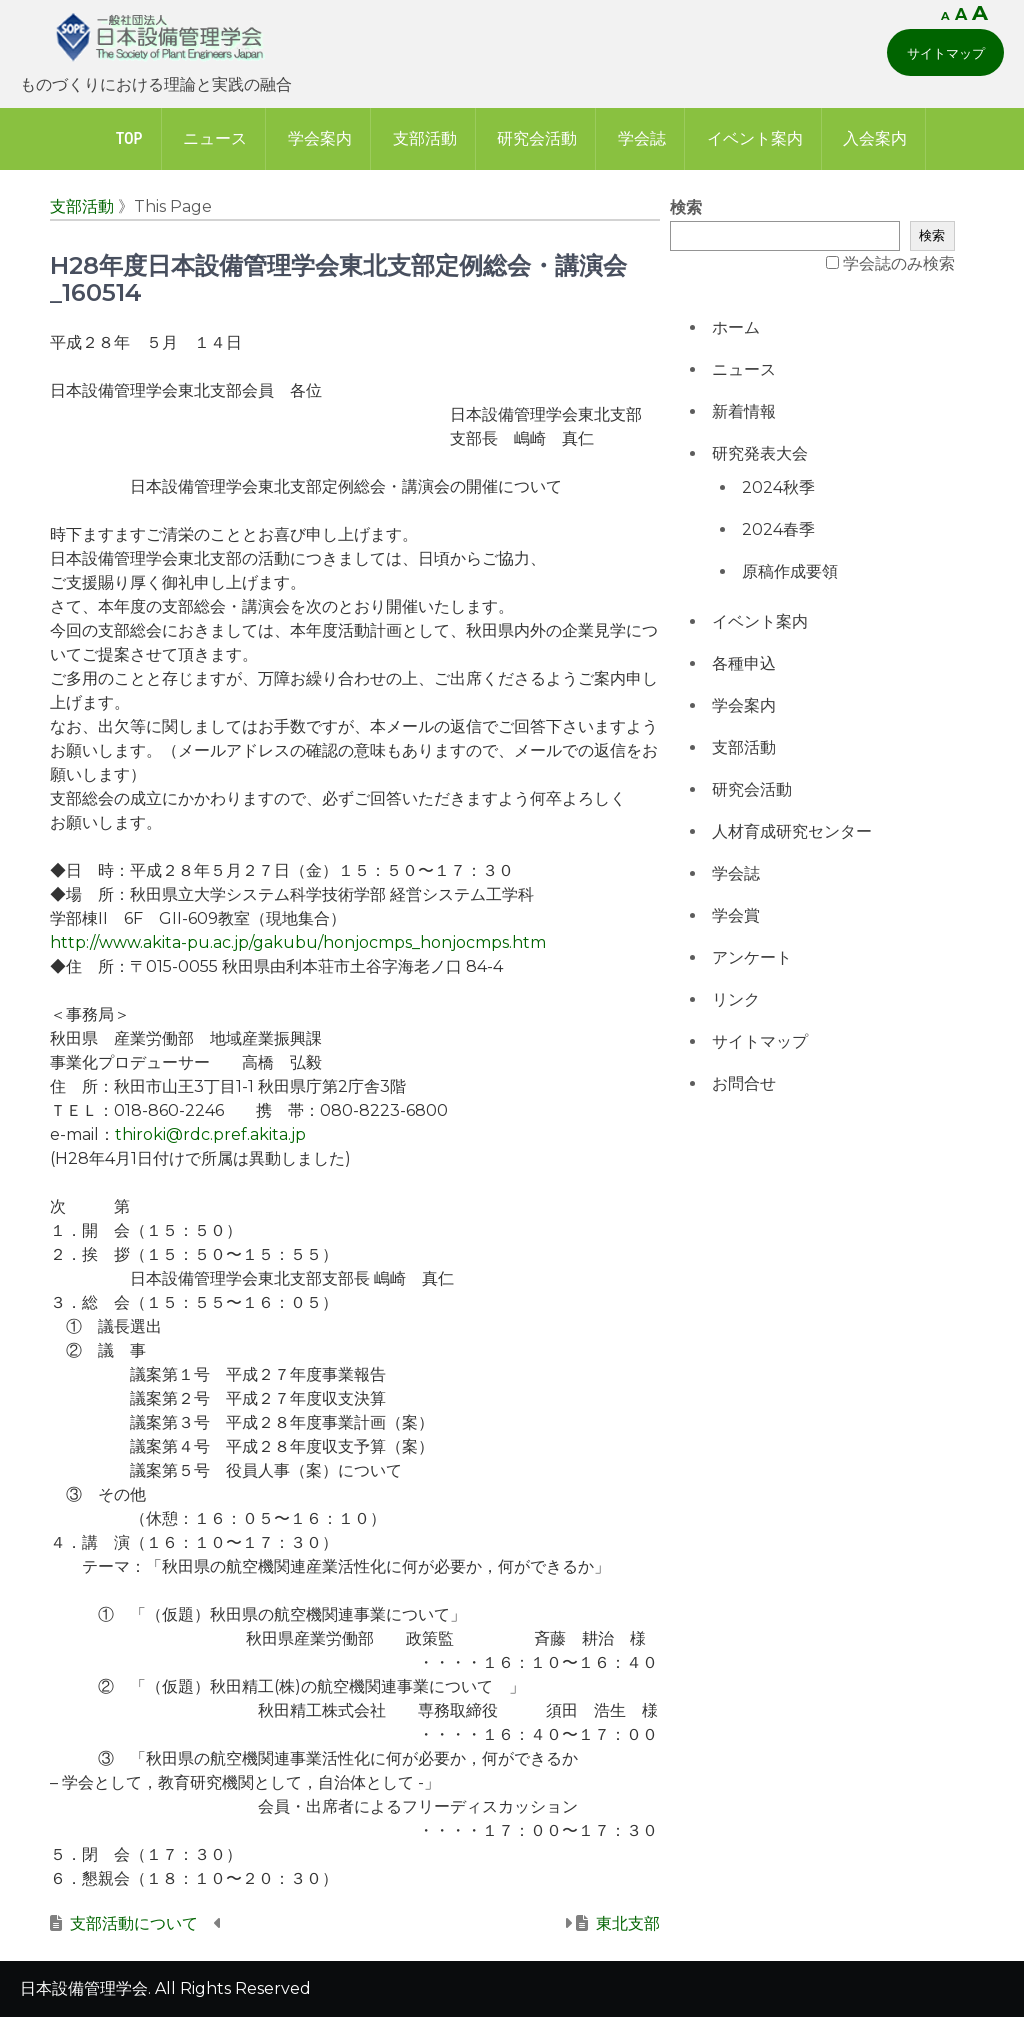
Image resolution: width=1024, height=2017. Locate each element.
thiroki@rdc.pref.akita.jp (210, 1134)
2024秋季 (778, 487)
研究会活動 (537, 138)
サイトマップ (946, 53)
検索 (686, 207)
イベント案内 (755, 138)
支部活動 (425, 138)
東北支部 (628, 1923)
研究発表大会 (760, 453)
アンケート (752, 957)
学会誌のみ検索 (899, 263)
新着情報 (744, 411)
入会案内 (875, 138)
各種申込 (744, 663)
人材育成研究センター (792, 831)
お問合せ (744, 1083)
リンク (736, 999)
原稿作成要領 (790, 571)
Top (129, 138)
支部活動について (134, 1923)
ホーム (736, 327)
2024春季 (778, 529)
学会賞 (736, 915)
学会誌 (642, 138)
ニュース (215, 138)
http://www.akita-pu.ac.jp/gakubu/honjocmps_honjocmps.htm (298, 942)
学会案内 (320, 138)
